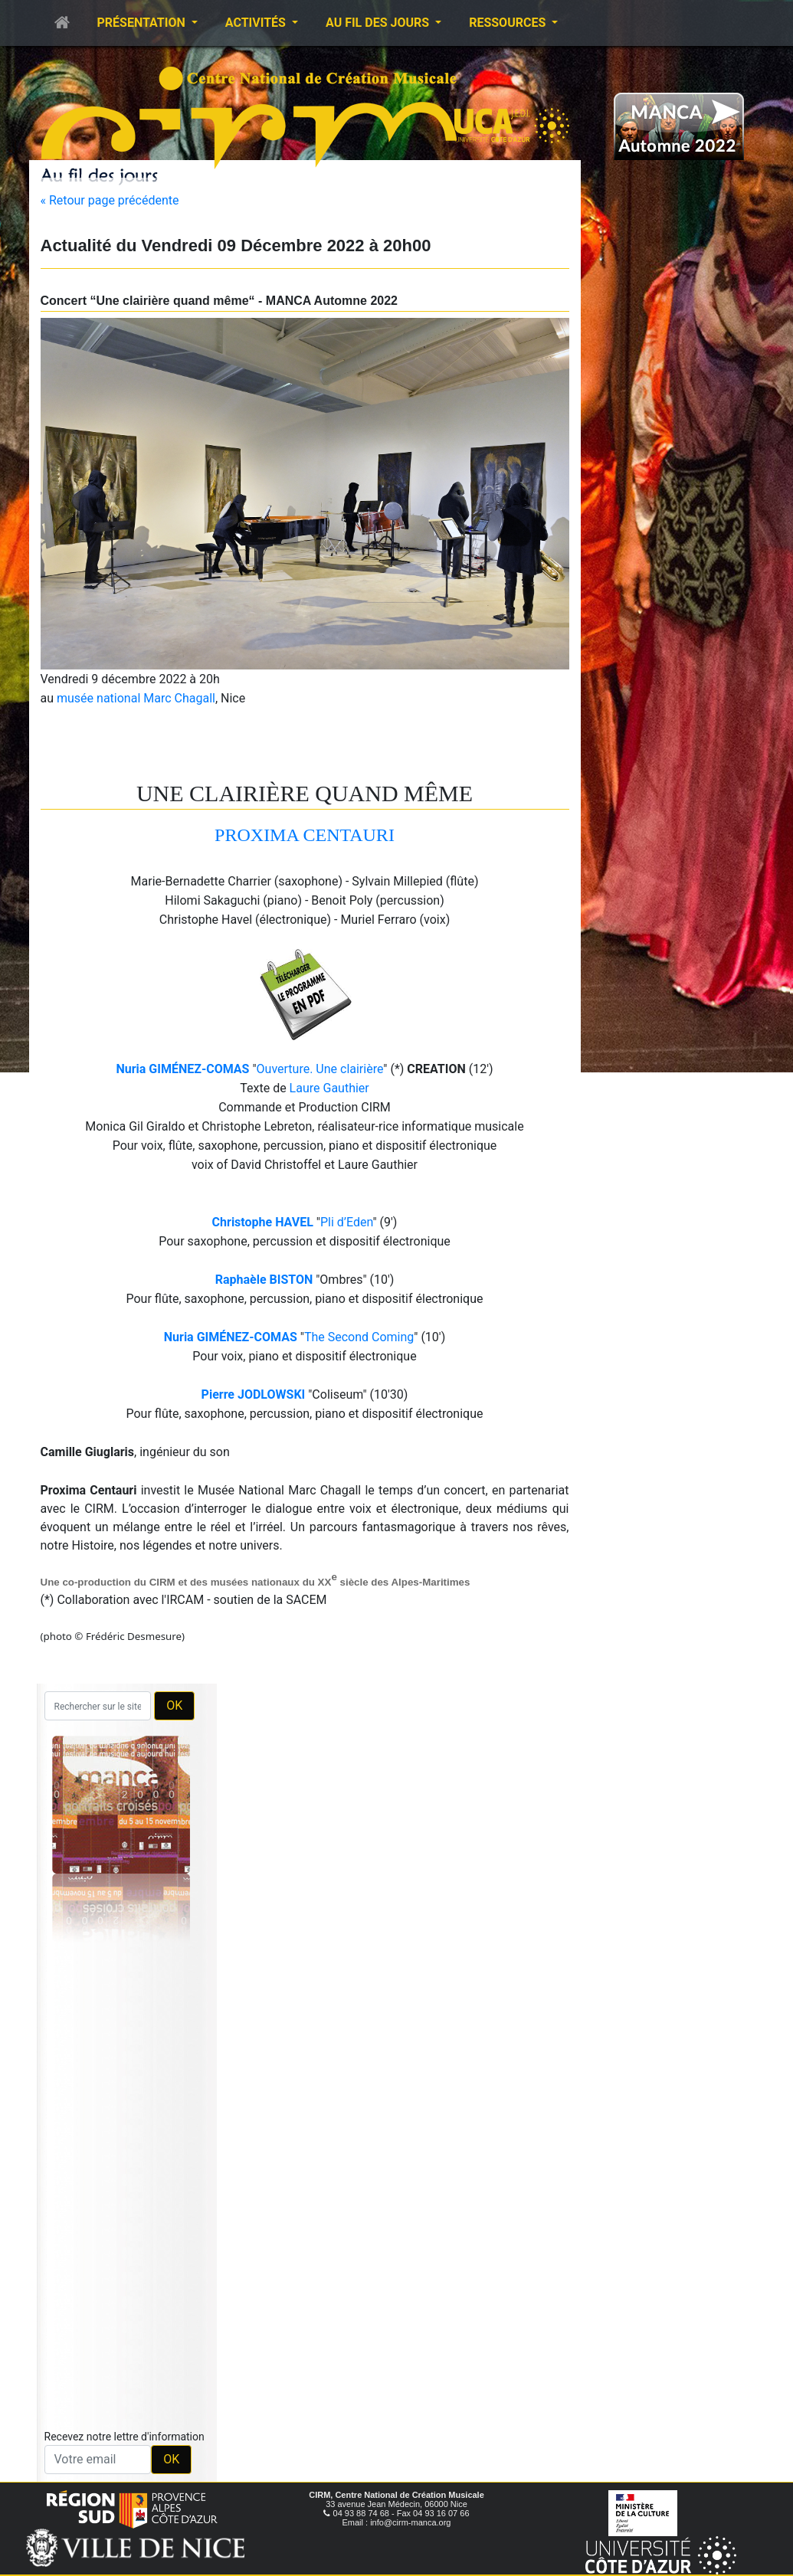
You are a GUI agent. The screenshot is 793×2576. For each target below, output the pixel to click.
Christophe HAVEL (262, 1222)
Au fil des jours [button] (379, 22)
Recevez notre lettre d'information (124, 2436)
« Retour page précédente (110, 200)
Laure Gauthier (329, 1088)
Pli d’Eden (346, 1222)
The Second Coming (359, 1337)
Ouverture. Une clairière (320, 1069)
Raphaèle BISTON (264, 1279)
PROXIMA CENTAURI (305, 835)
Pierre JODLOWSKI (254, 1394)
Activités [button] (257, 22)
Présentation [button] (142, 22)
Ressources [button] (509, 22)
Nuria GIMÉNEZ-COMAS (182, 1069)
